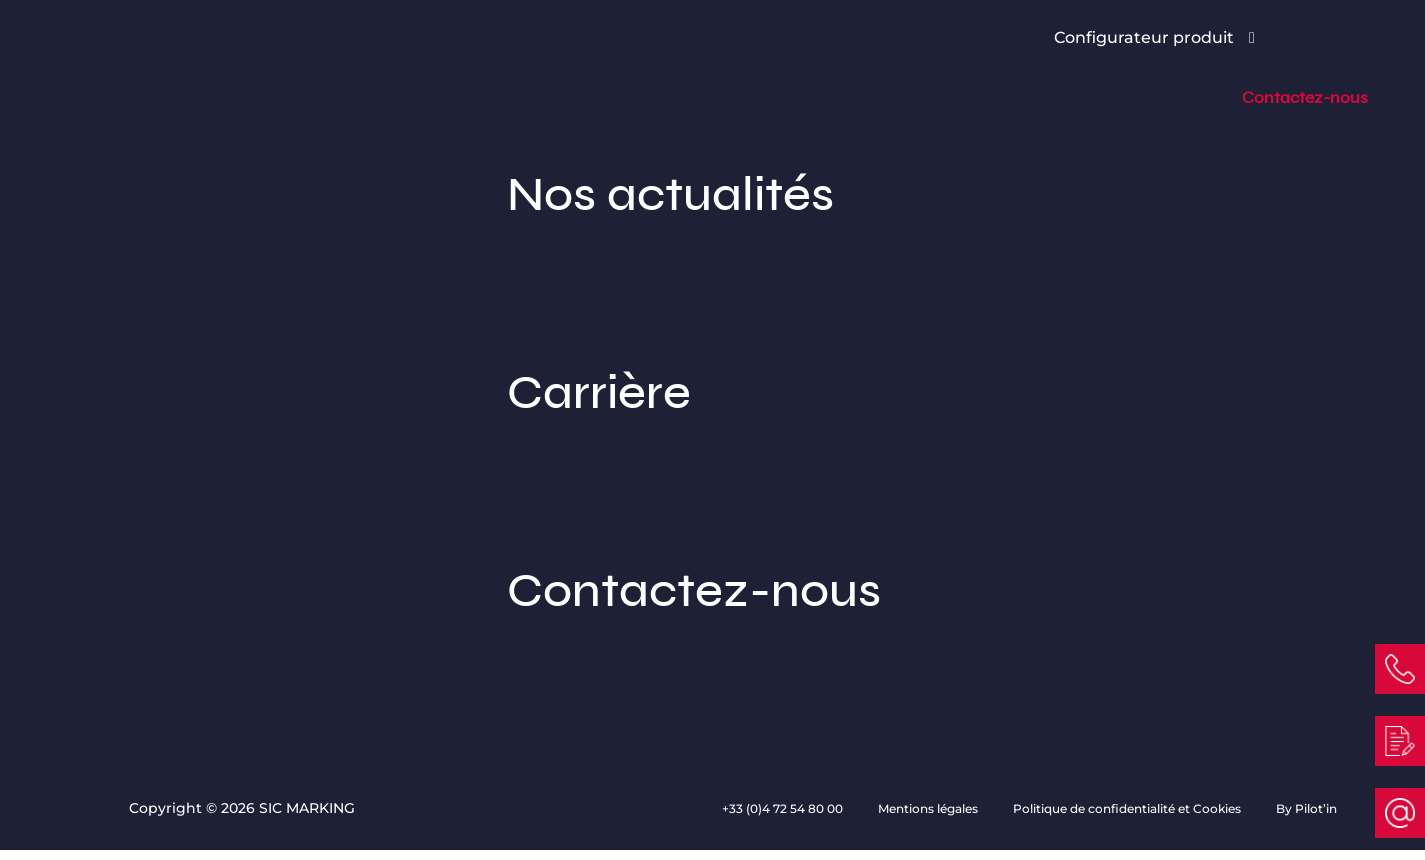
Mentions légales (929, 808)
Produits (478, 97)
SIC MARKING (1054, 97)
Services (925, 97)
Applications (606, 97)
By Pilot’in (1306, 808)
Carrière (712, 445)
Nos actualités (712, 247)
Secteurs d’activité (774, 97)
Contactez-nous (1305, 98)
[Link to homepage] (158, 68)
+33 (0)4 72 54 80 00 (784, 808)
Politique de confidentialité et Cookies (1128, 808)
